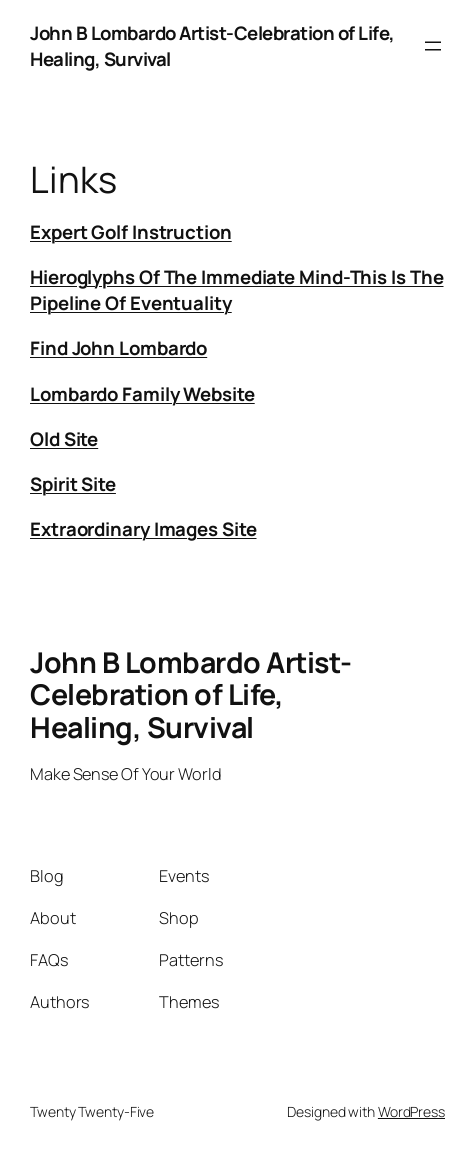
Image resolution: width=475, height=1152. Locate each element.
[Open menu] (433, 46)
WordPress (411, 1111)
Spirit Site (73, 484)
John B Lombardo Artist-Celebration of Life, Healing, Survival (191, 694)
